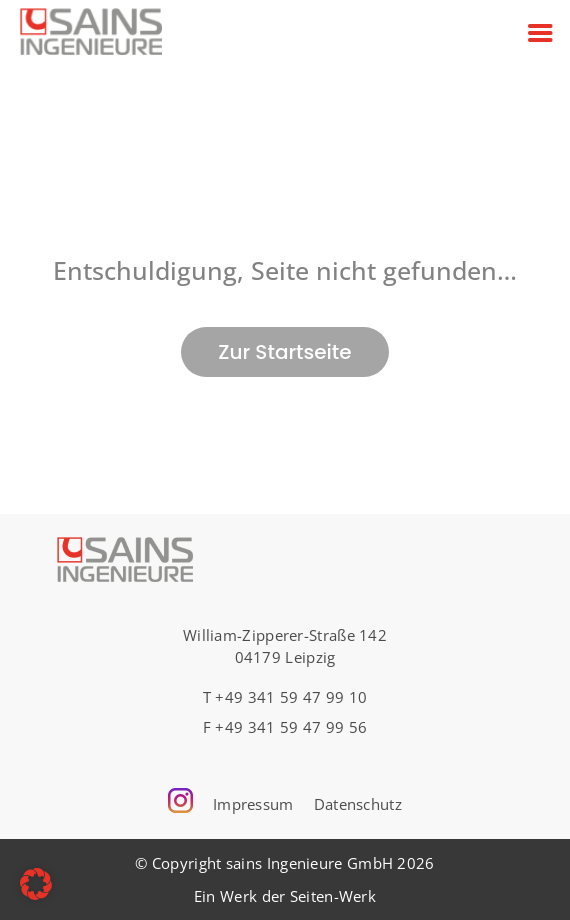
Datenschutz (358, 804)
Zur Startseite (284, 352)
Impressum (253, 804)
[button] (36, 884)
